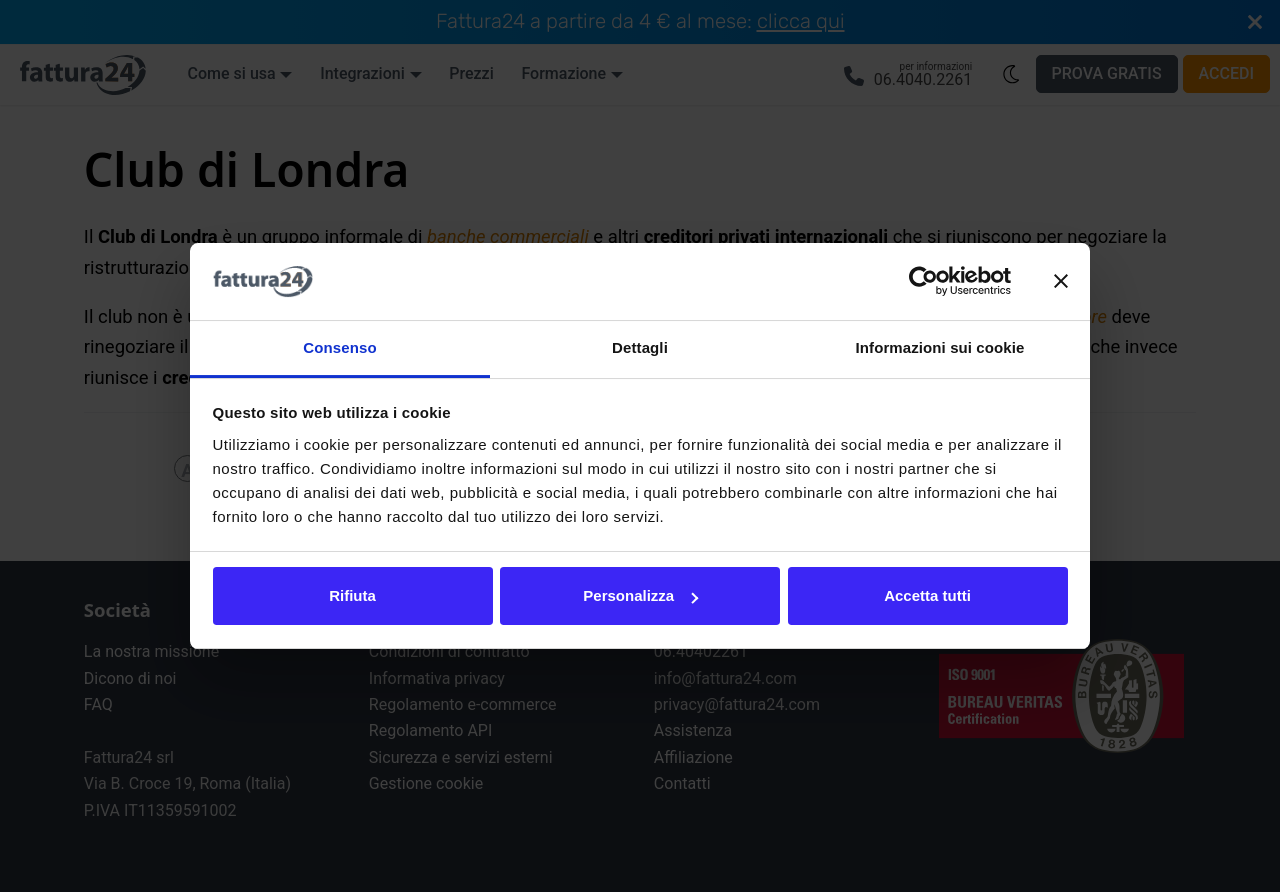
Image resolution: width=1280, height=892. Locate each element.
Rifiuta (352, 595)
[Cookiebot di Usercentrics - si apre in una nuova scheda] (923, 282)
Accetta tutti (927, 595)
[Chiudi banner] (1061, 282)
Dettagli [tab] (640, 347)
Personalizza (640, 595)
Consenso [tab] (339, 347)
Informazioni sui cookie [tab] (940, 347)
